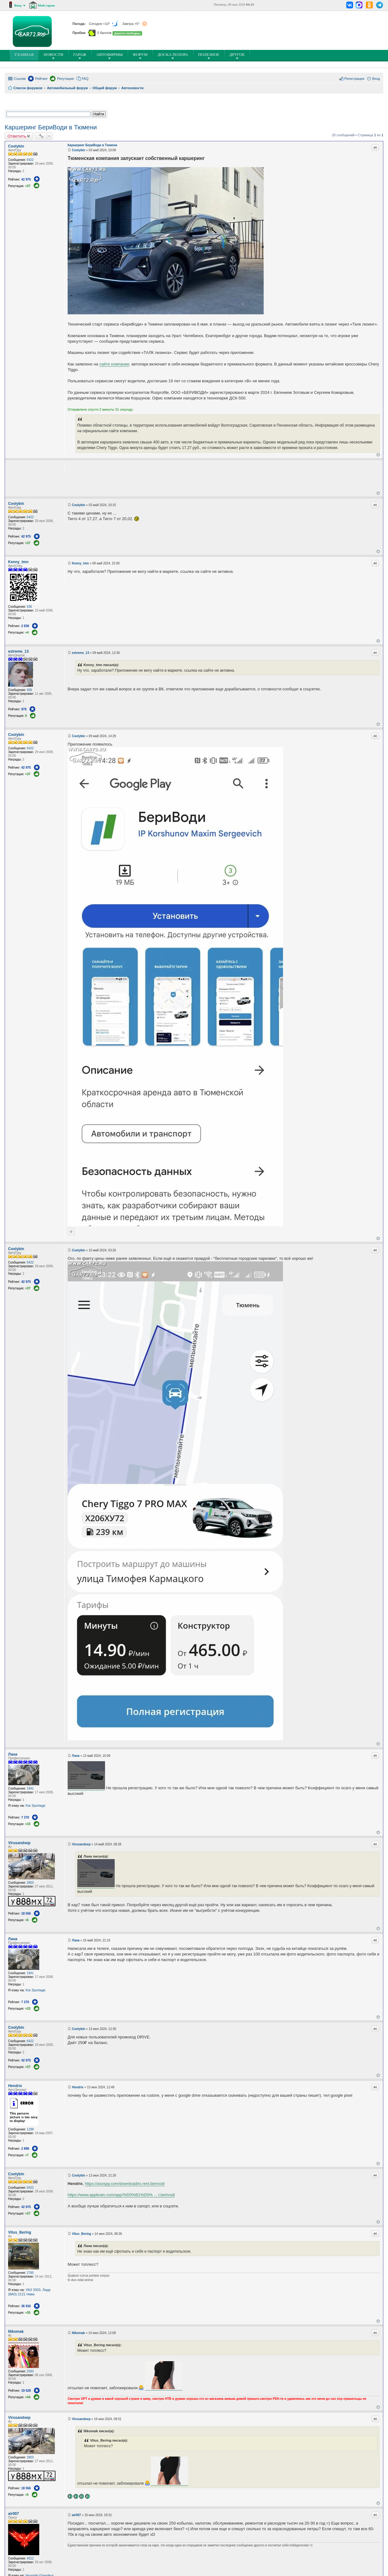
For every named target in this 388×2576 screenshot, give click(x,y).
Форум (140, 55)
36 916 (26, 2306)
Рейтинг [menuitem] (41, 78)
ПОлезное (208, 55)
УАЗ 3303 (33, 2290)
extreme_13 (18, 651)
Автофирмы (109, 55)
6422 (30, 160)
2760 (30, 2272)
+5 (27, 1920)
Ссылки (20, 78)
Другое (237, 55)
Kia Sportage (36, 1805)
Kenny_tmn (18, 562)
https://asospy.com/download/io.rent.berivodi (125, 2183)
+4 (27, 632)
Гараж (79, 55)
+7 (27, 2155)
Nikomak (16, 2331)
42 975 (26, 179)
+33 (28, 1824)
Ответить (16, 136)
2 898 (25, 2148)
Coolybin (16, 146)
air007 (13, 2513)
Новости (53, 55)
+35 (28, 2312)
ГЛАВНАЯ (25, 55)
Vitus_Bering (19, 2232)
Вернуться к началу (378, 455)
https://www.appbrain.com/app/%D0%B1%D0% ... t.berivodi (121, 2194)
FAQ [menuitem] (85, 78)
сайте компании (114, 364)
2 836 (25, 626)
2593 (30, 2371)
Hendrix (15, 2086)
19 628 (26, 2390)
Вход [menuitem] (376, 78)
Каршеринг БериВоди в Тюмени (51, 127)
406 (29, 690)
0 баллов (104, 33)
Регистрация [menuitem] (354, 78)
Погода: (80, 24)
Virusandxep (19, 1843)
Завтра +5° (135, 24)
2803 (30, 1882)
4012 (30, 2558)
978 (23, 709)
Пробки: (80, 33)
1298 (30, 2129)
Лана (12, 1754)
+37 (28, 186)
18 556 (26, 1913)
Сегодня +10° (103, 24)
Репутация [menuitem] (65, 78)
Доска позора (172, 55)
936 (29, 606)
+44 (28, 2397)
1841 (30, 1788)
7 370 (25, 1817)
